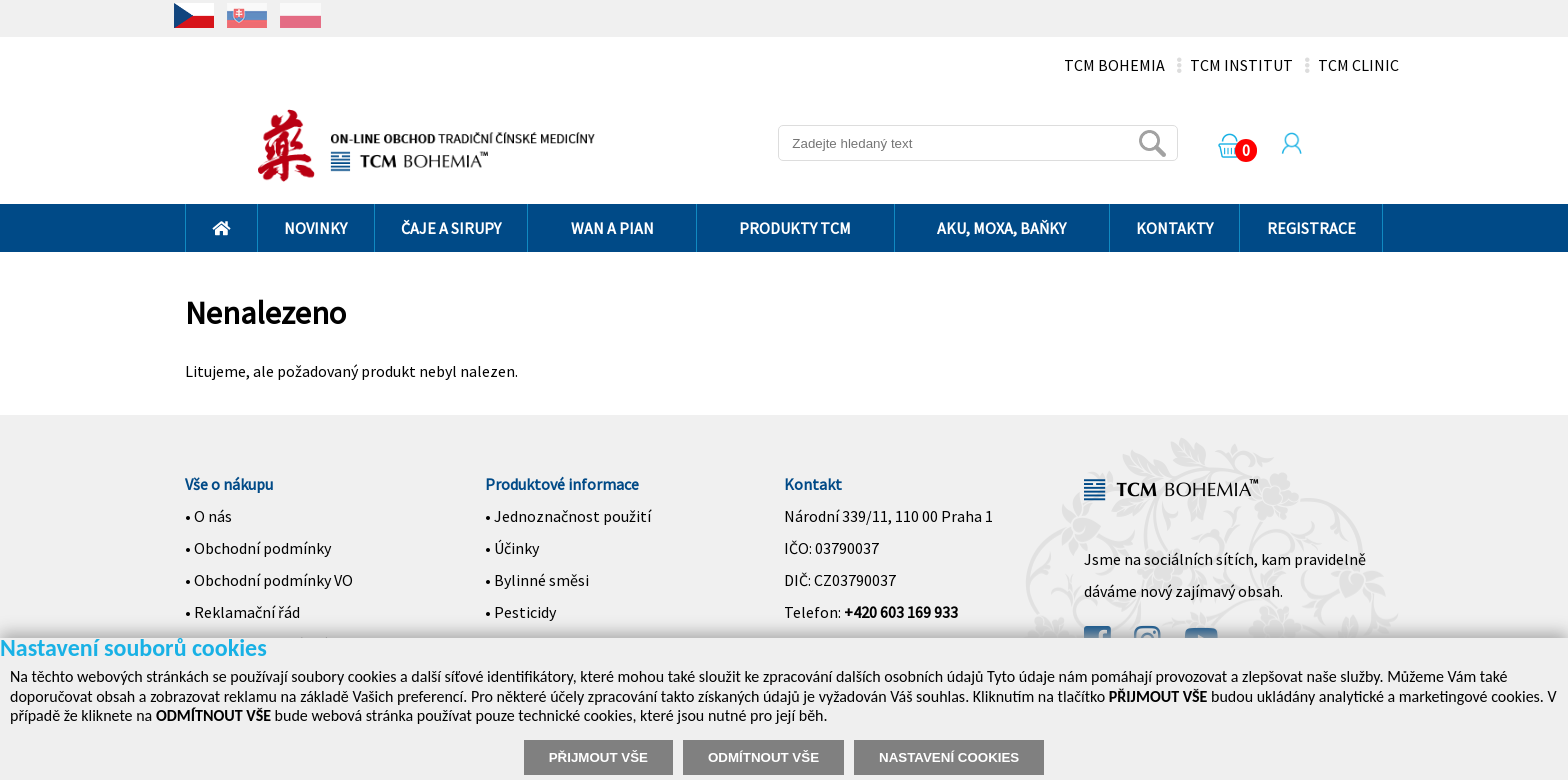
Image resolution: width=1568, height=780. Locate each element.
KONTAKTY (1174, 228)
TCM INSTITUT (1241, 65)
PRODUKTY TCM (795, 228)
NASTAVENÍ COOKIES (949, 757)
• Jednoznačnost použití (568, 516)
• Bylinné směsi (537, 580)
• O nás (208, 516)
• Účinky (512, 548)
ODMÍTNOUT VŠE (763, 757)
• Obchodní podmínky (258, 548)
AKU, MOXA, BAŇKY (1001, 228)
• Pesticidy (520, 612)
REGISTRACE (1311, 228)
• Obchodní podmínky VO (269, 580)
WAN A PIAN (612, 228)
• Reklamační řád (242, 612)
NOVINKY (315, 228)
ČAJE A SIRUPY (451, 228)
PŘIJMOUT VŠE (598, 757)
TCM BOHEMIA (1114, 65)
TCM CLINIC (1358, 65)
